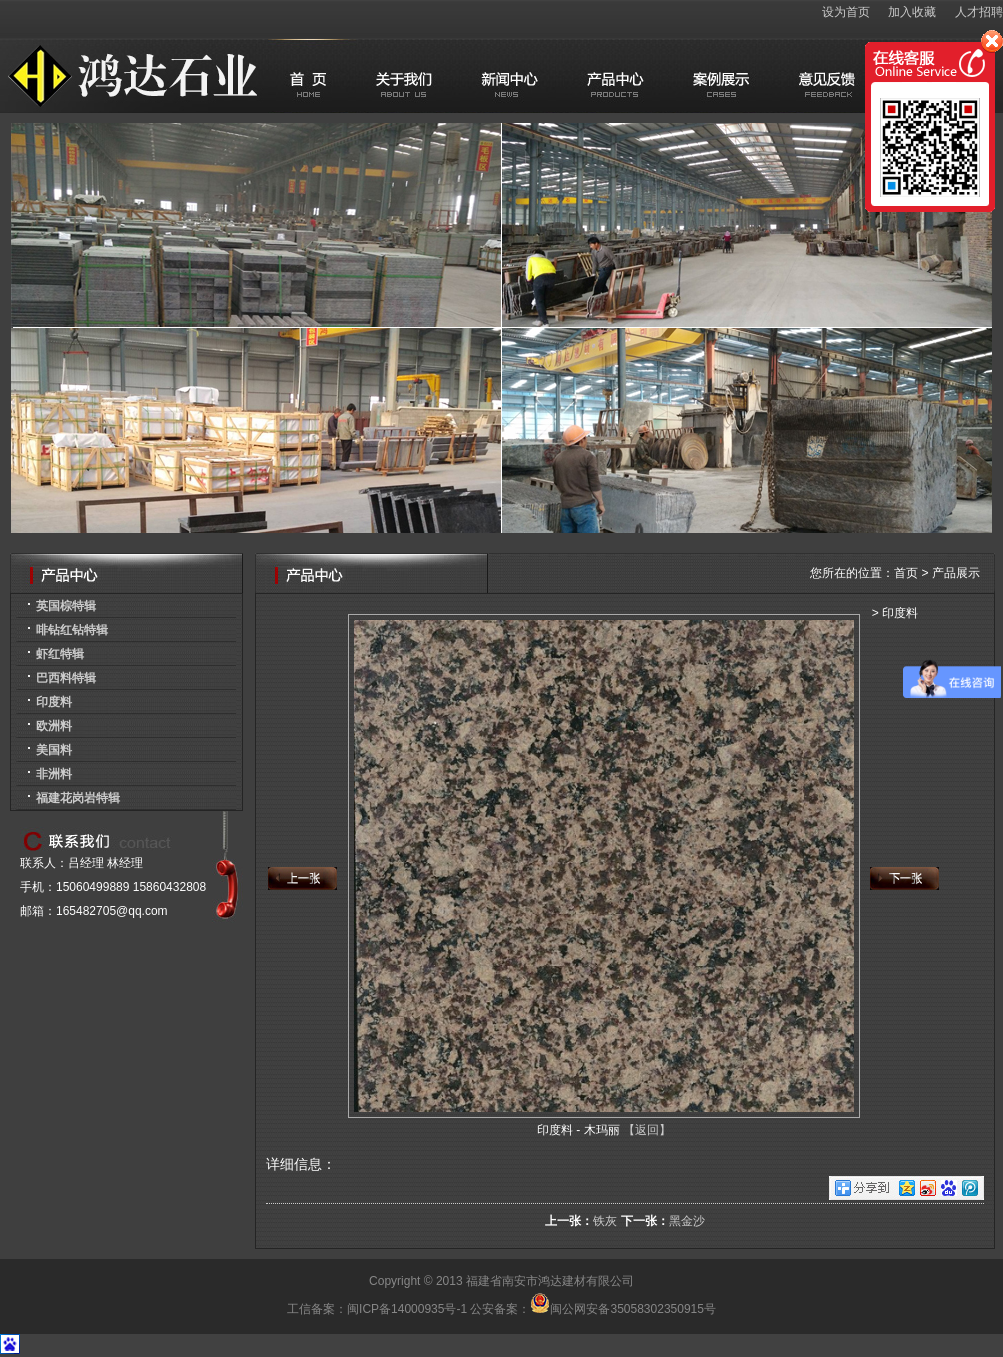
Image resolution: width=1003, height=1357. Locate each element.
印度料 (54, 702)
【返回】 (647, 1130)
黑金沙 (687, 1221)
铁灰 (605, 1221)
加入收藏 (912, 12)
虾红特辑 (60, 654)
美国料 (54, 750)
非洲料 (54, 774)
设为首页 (846, 12)
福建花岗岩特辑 (78, 798)
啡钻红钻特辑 (72, 630)
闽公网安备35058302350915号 (622, 1309)
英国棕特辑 (66, 606)
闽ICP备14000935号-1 (407, 1309)
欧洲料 (54, 726)
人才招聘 (979, 12)
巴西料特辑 (66, 678)
